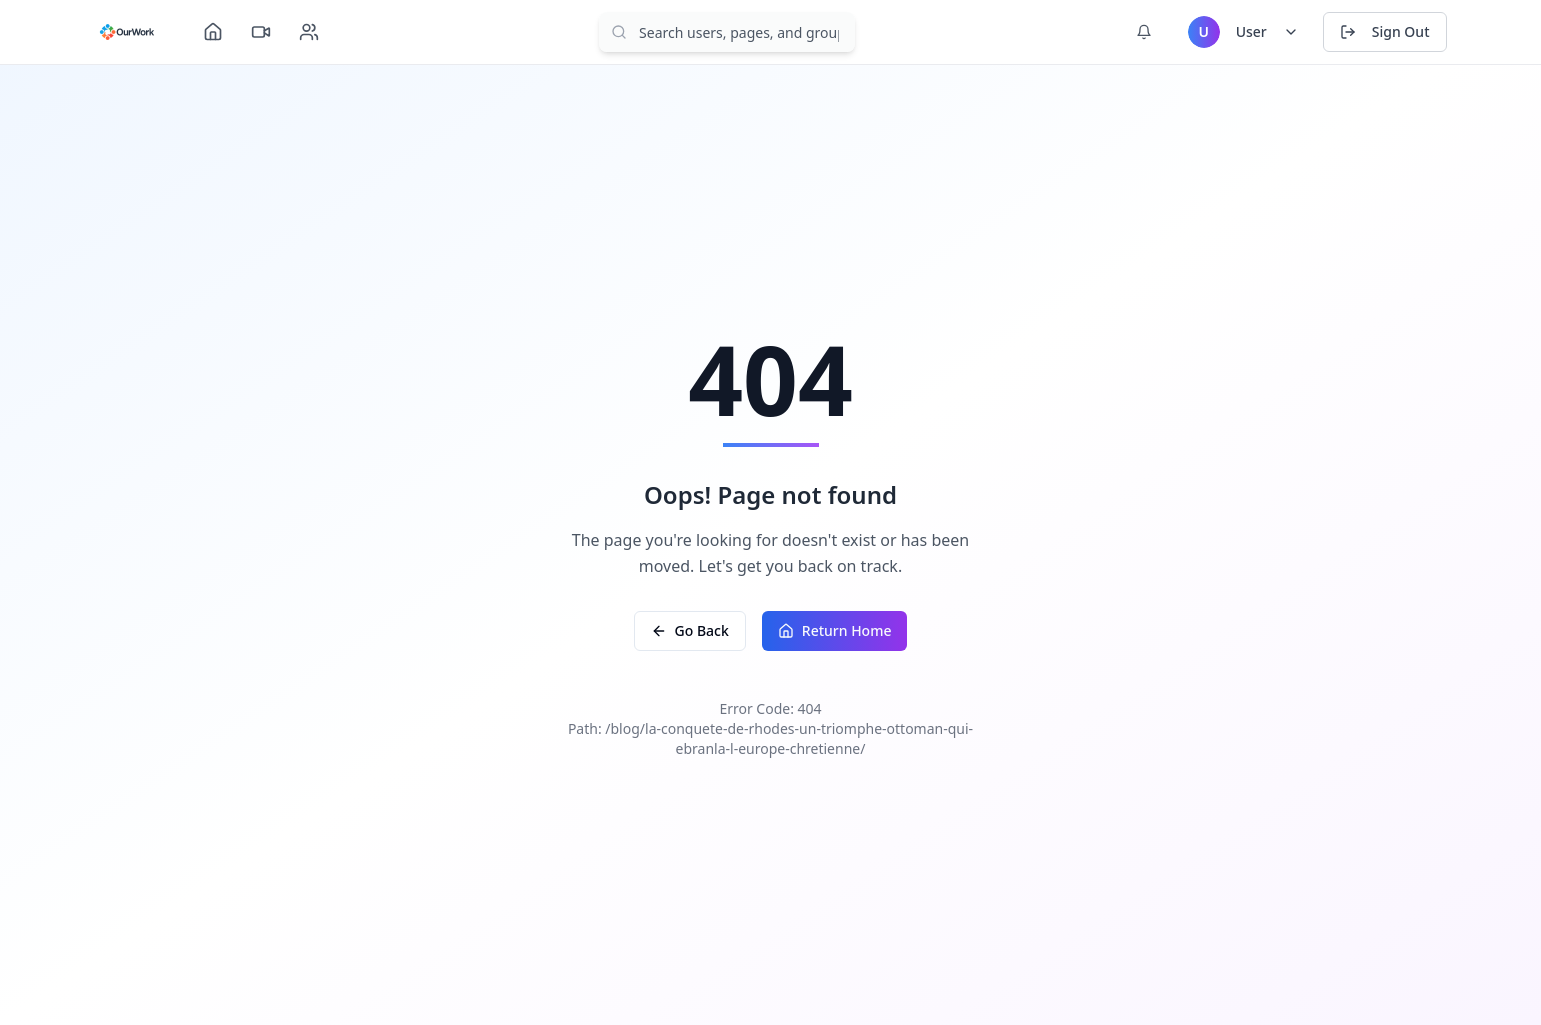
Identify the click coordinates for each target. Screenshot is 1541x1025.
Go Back (690, 630)
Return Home (835, 630)
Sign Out (1385, 31)
